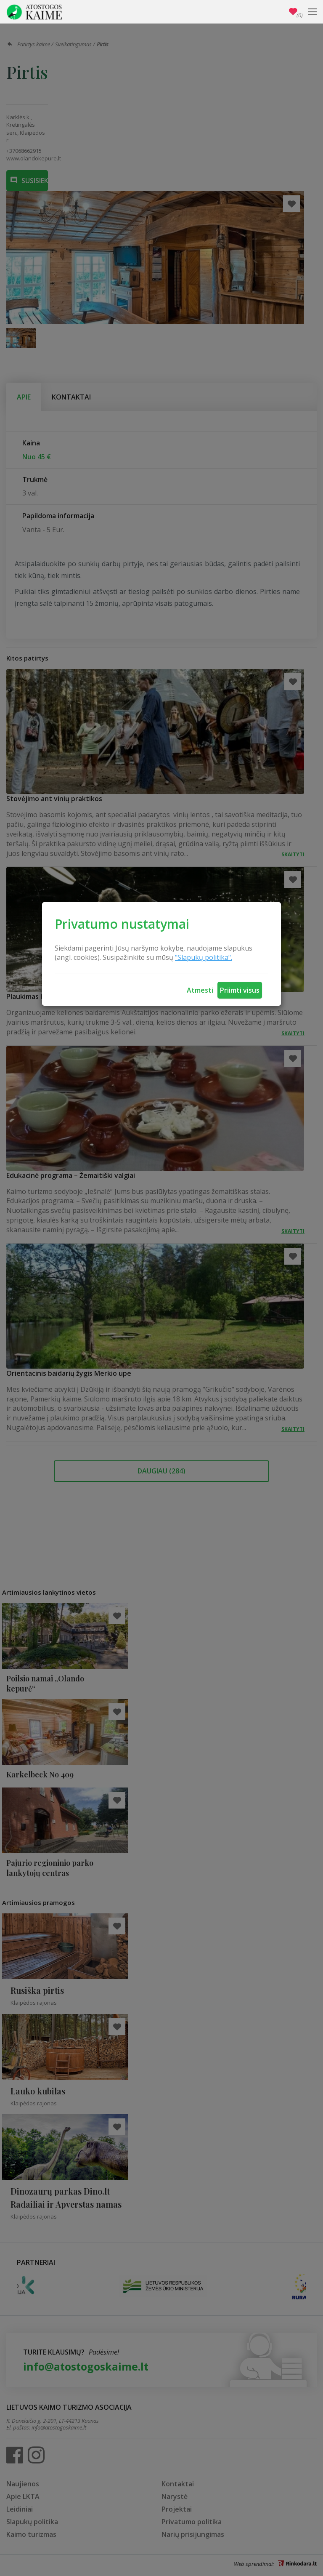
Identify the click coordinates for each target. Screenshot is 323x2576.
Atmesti (200, 990)
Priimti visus (239, 990)
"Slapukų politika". (203, 957)
